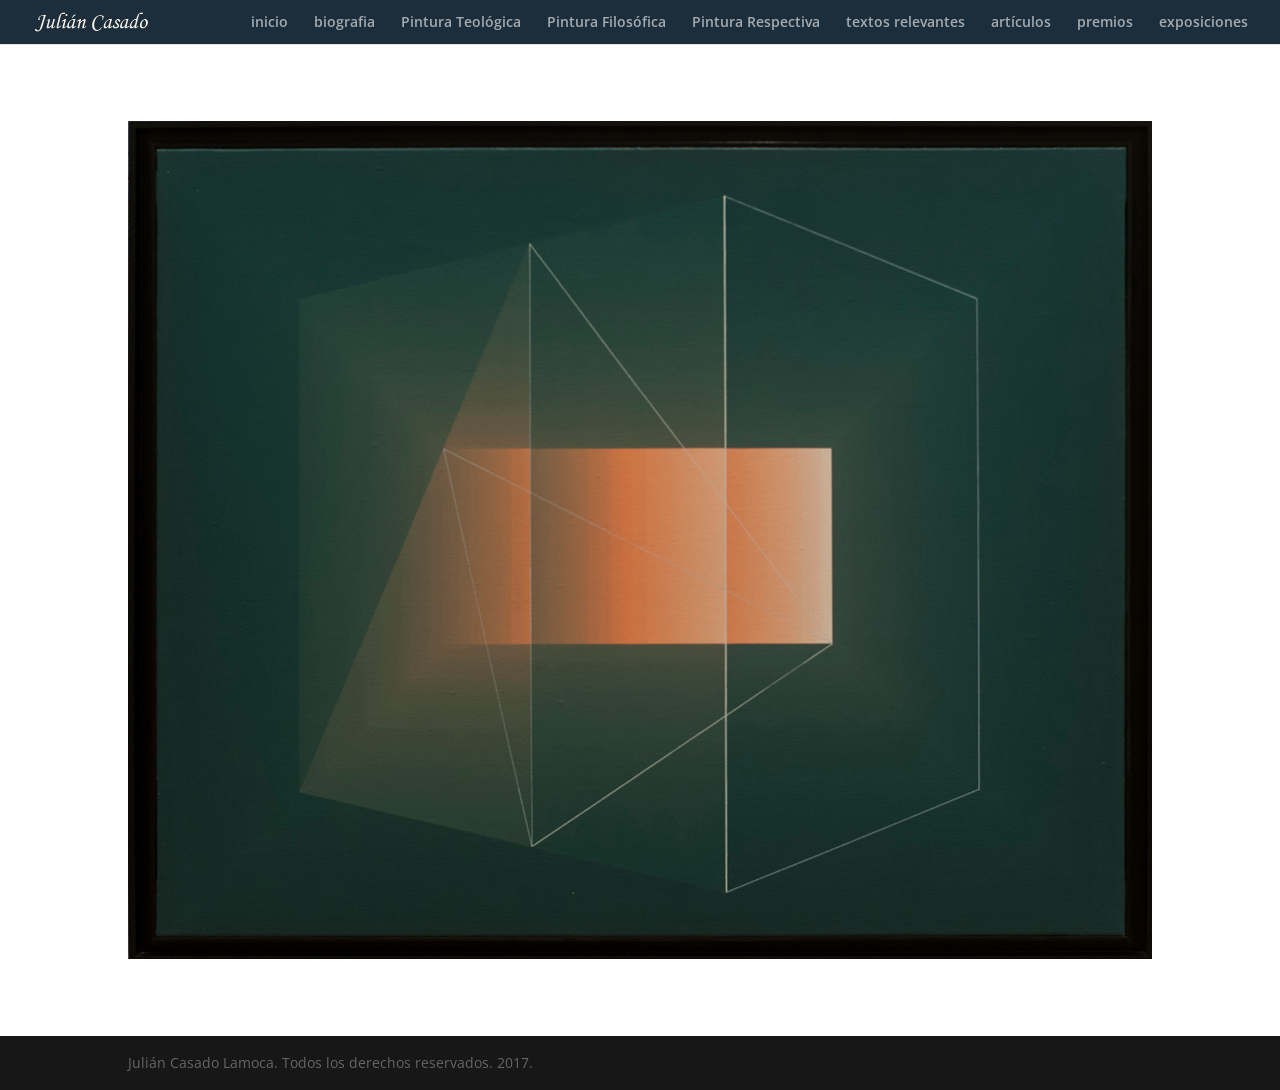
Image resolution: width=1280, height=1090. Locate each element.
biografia (344, 23)
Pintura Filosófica (606, 23)
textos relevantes (905, 23)
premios (1105, 23)
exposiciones (1203, 23)
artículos (1021, 23)
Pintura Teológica (461, 23)
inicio (269, 23)
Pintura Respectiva (756, 23)
